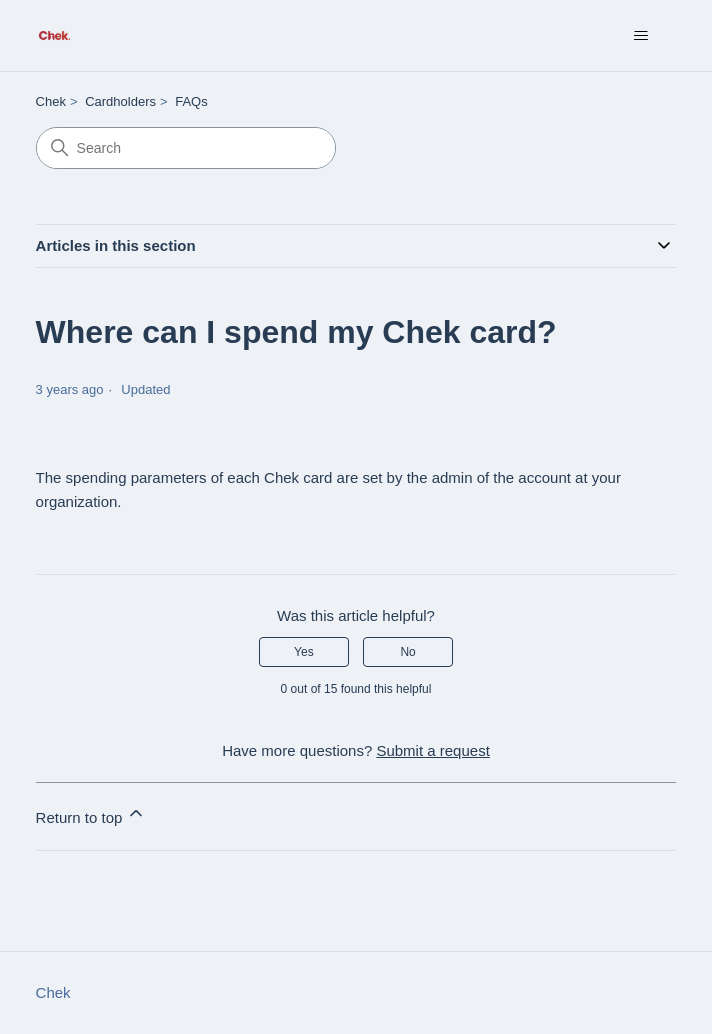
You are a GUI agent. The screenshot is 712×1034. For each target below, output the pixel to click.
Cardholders (120, 101)
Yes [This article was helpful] (304, 652)
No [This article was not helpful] (407, 652)
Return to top (91, 814)
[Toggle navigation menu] (640, 36)
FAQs (191, 101)
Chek (51, 101)
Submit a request (432, 750)
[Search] (186, 148)
